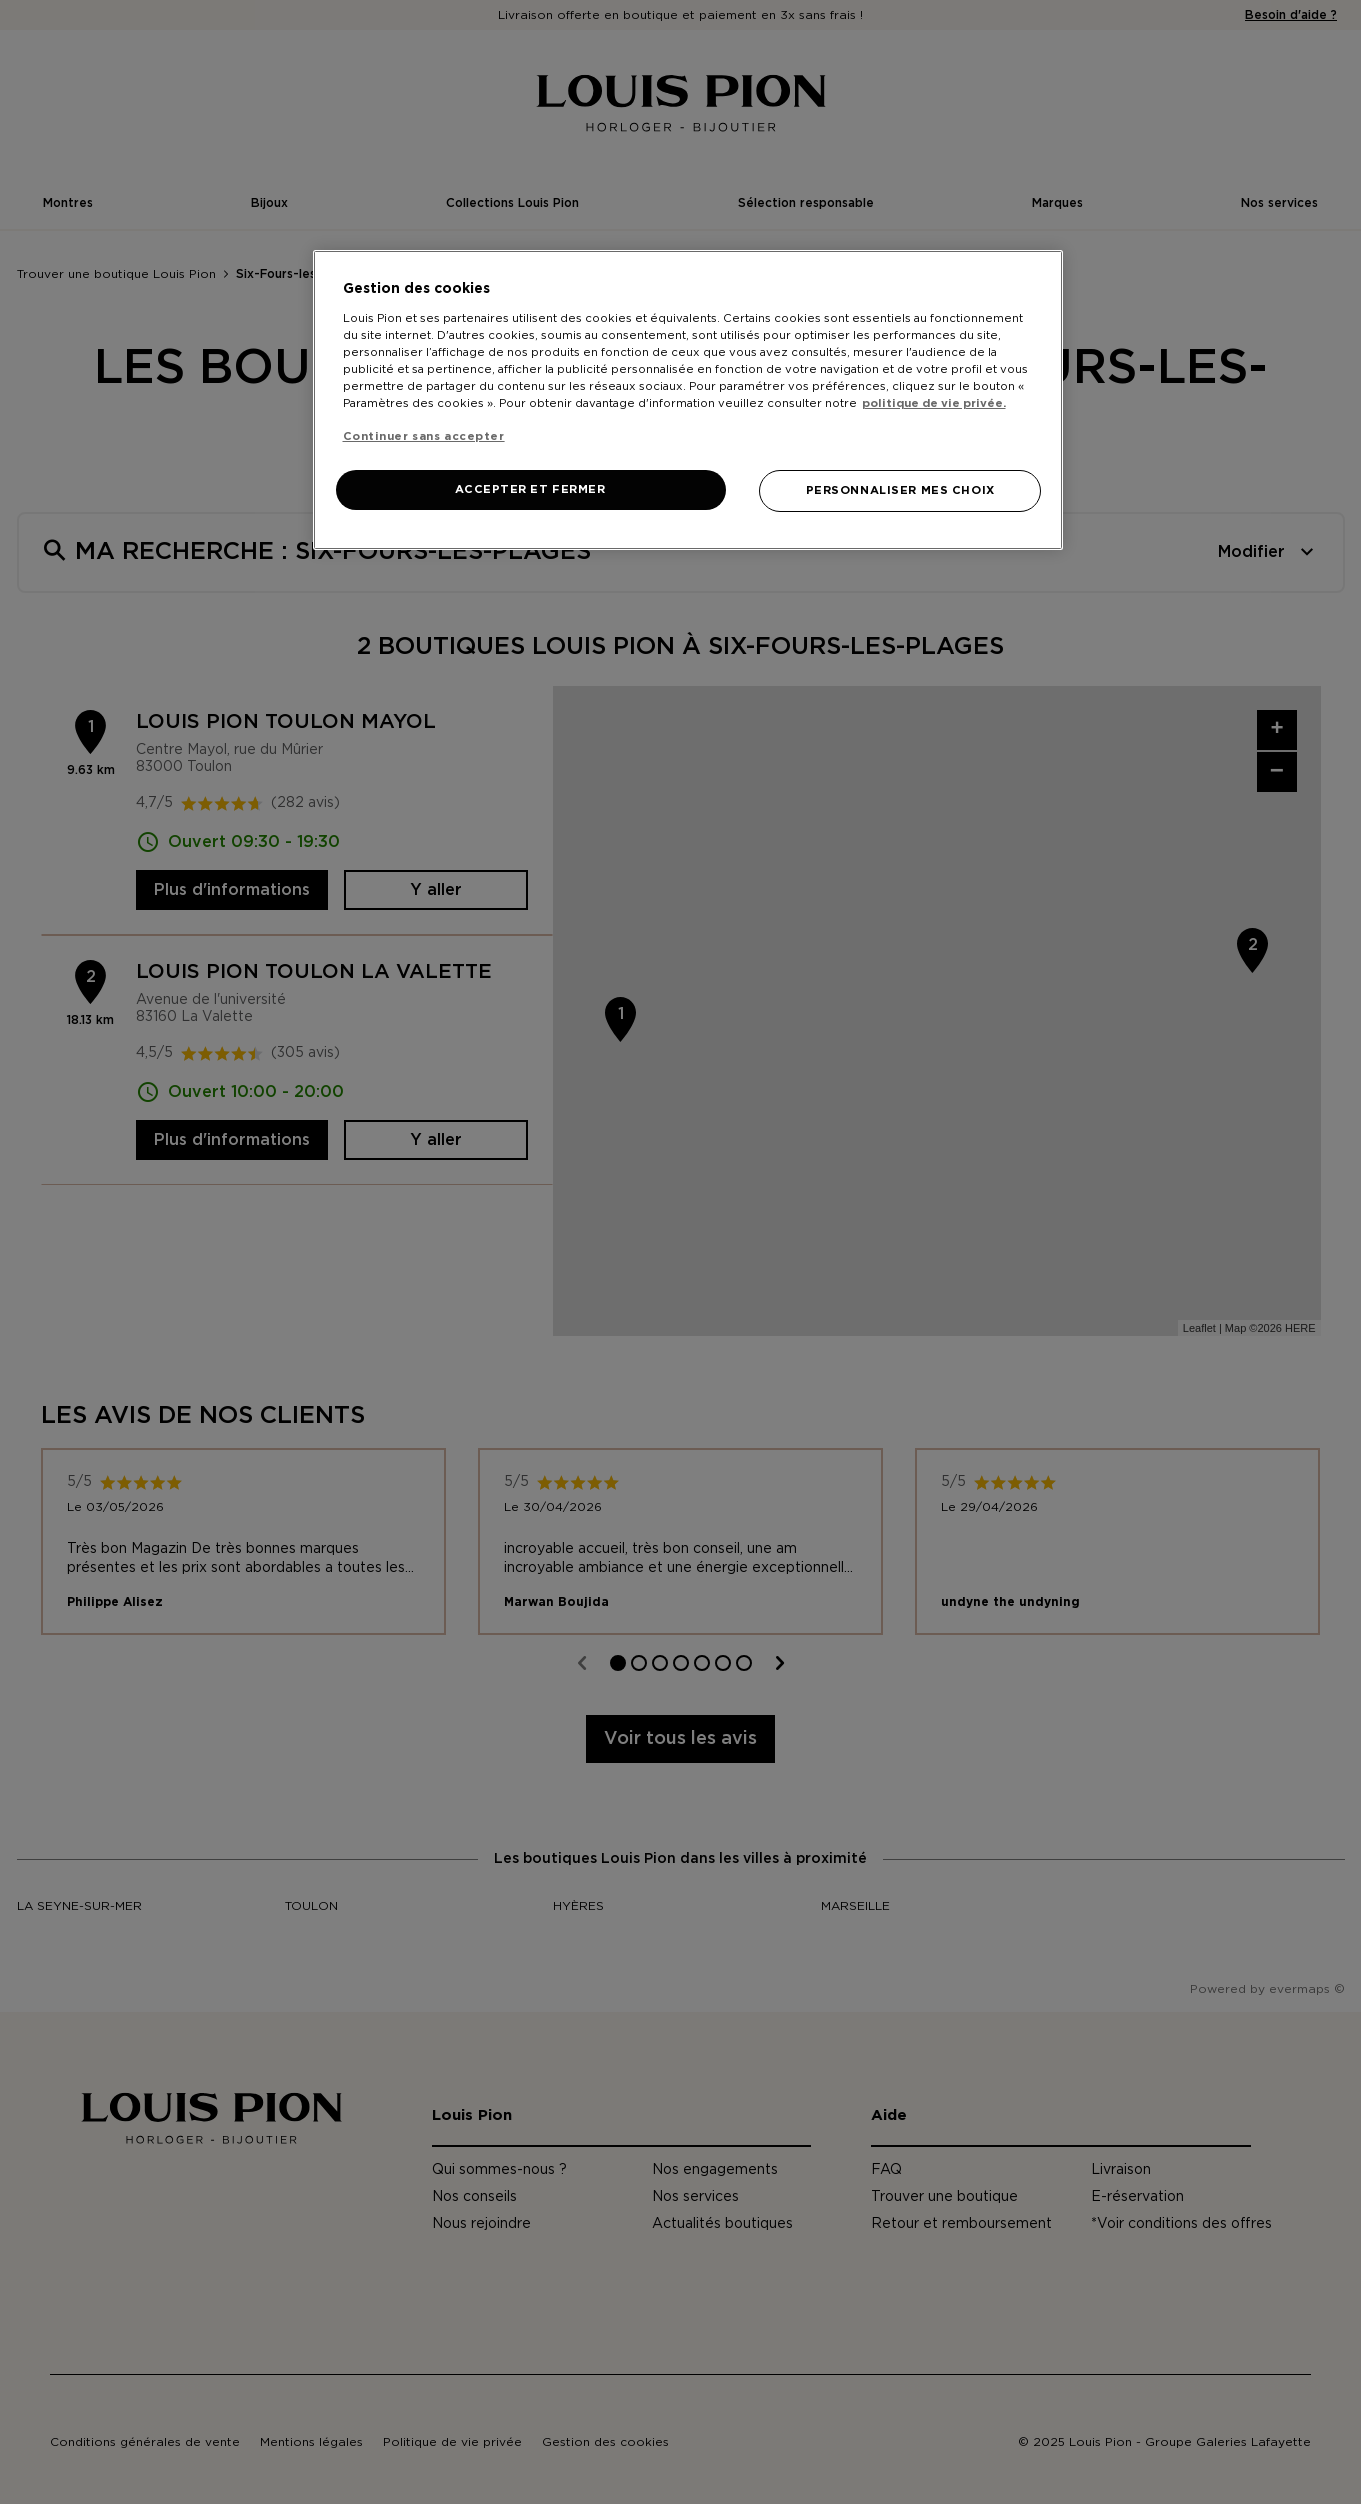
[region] (688, 400)
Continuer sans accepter (424, 436)
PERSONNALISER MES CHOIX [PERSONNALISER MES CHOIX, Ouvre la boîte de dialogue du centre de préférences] (900, 490)
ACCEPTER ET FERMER (530, 489)
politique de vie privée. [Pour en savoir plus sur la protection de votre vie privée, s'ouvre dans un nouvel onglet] (934, 403)
